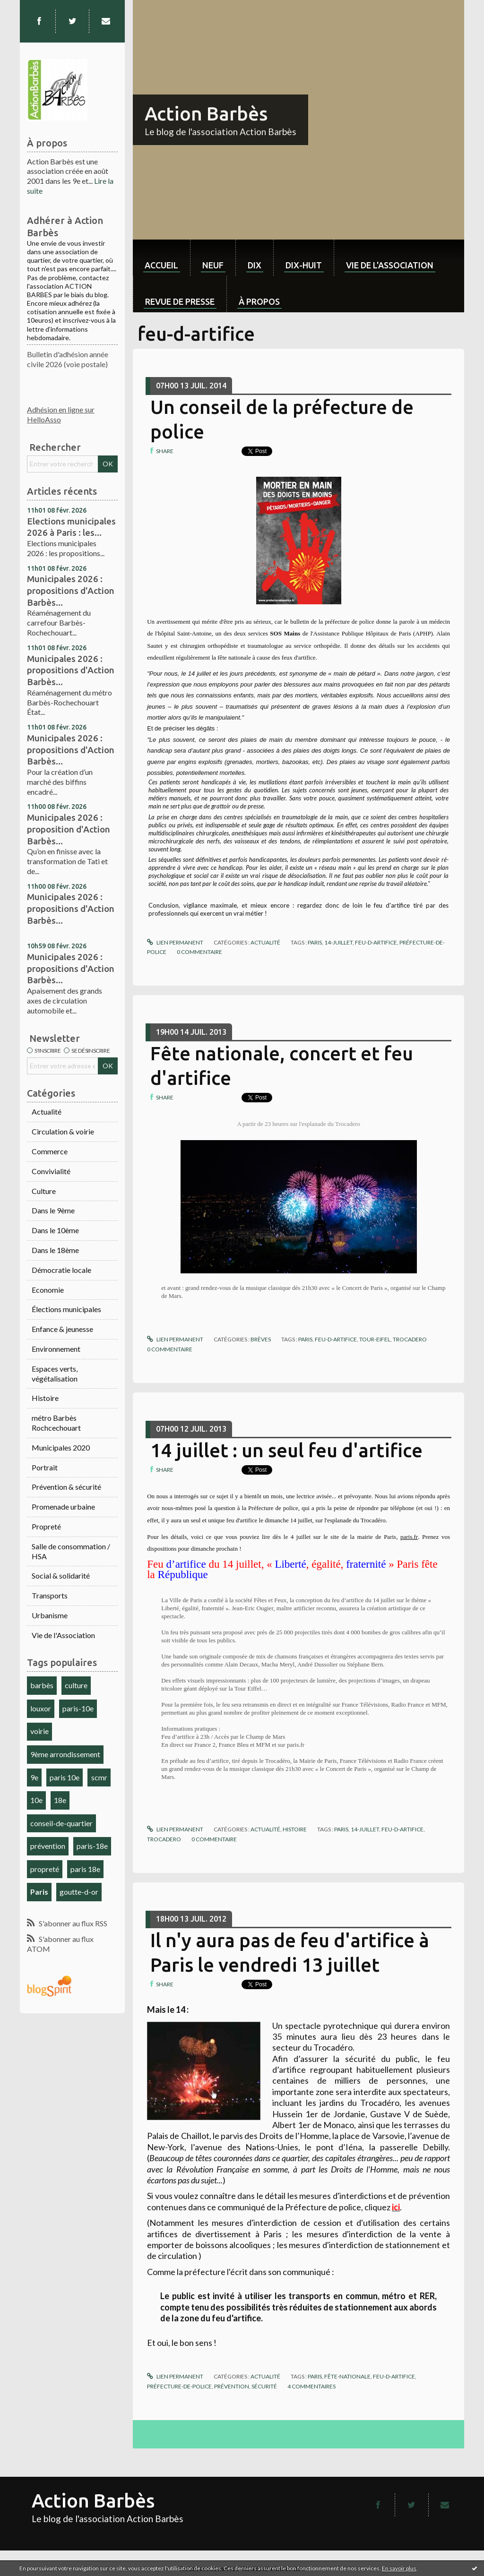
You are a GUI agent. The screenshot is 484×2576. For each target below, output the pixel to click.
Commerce (50, 1151)
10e (36, 1799)
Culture (44, 1190)
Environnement (56, 1348)
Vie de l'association (389, 265)
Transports (50, 1595)
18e (60, 1799)
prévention (47, 1845)
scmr (99, 1777)
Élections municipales (66, 1309)
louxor (40, 1708)
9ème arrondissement (65, 1754)
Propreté (46, 1526)
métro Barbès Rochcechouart (56, 1422)
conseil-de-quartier (61, 1823)
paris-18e (92, 1845)
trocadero (410, 1339)
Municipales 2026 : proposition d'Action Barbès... (68, 829)
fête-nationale (347, 2376)
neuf (213, 265)
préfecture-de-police (179, 2386)
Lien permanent (175, 942)
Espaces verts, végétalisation (55, 1373)
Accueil (161, 265)
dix (254, 265)
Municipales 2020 (61, 1447)
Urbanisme (50, 1615)
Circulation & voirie (63, 1131)
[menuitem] (161, 258)
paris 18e (85, 1868)
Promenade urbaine (63, 1506)
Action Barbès (206, 113)
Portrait (45, 1467)
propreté (44, 1868)
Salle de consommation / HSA (71, 1551)
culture (76, 1685)
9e (34, 1777)
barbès (41, 1685)
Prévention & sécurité (66, 1486)
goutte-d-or (79, 1891)
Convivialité (51, 1171)
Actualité (46, 1111)
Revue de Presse (180, 301)
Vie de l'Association (63, 1635)
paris (315, 942)
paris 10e (64, 1777)
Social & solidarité (61, 1575)
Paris (39, 1891)
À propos (259, 301)
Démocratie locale (61, 1269)
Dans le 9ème (53, 1210)
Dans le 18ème (55, 1249)
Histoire (45, 1397)
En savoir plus (399, 2568)
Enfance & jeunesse (62, 1328)
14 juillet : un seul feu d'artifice (286, 1450)
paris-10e (78, 1708)
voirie (39, 1730)
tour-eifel (374, 1339)
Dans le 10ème (55, 1230)
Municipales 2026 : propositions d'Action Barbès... (70, 590)
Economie (48, 1289)
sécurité (264, 2386)
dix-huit (303, 265)
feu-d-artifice (376, 942)
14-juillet (338, 942)
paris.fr (409, 1536)
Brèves (261, 1339)
